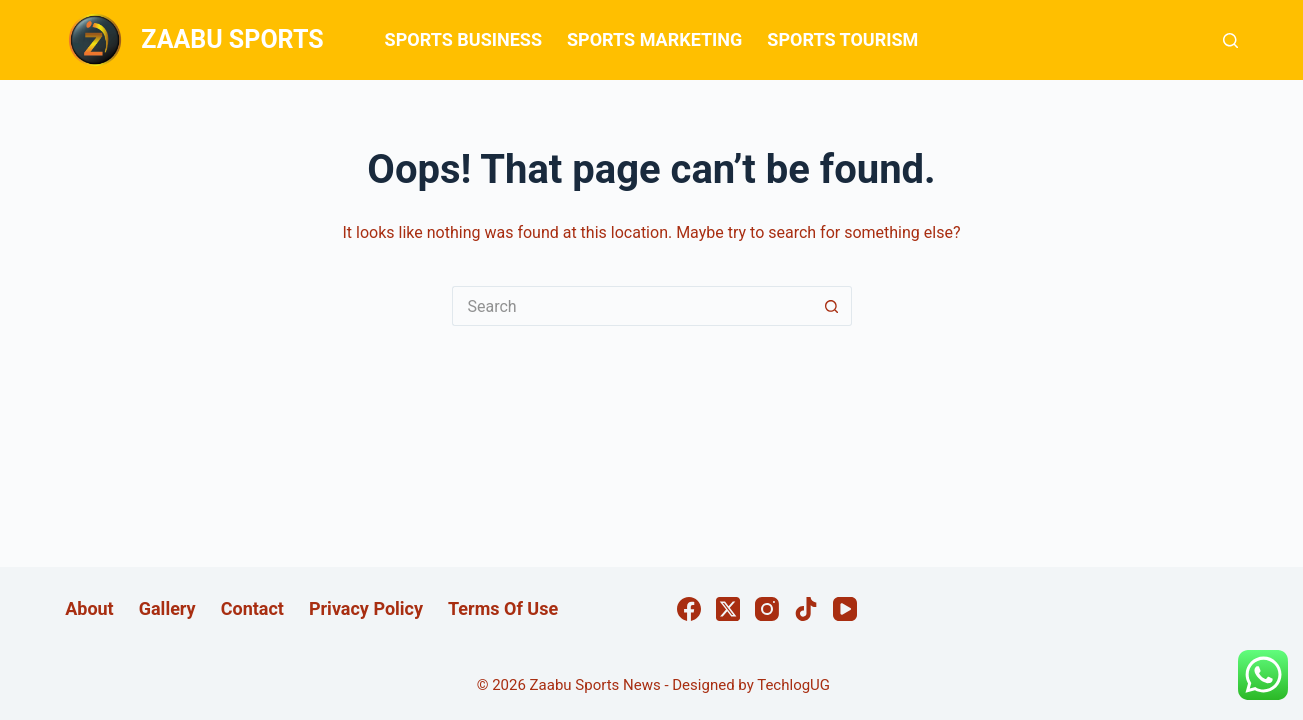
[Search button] (832, 306)
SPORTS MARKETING (654, 39)
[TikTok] (806, 609)
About (89, 608)
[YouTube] (845, 609)
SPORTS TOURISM (842, 39)
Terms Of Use (503, 608)
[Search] (1230, 40)
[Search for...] (632, 306)
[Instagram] (767, 609)
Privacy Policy (366, 608)
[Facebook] (689, 609)
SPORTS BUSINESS (463, 39)
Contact (252, 608)
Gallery (167, 608)
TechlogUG (793, 685)
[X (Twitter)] (728, 609)
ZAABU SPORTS (232, 39)
